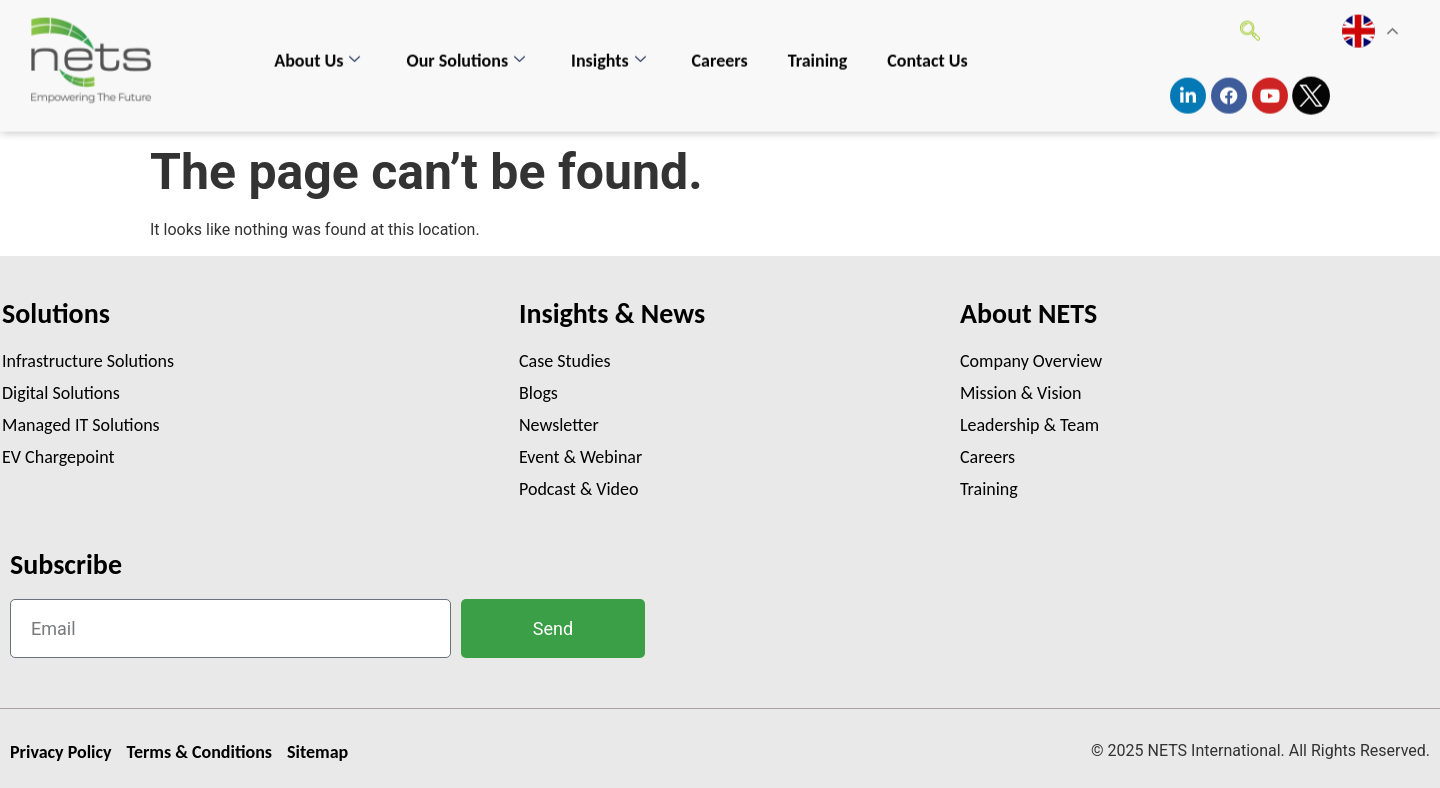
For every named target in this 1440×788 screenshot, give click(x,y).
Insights (608, 50)
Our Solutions (465, 50)
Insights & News (612, 313)
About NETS (1028, 313)
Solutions (56, 313)
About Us (317, 50)
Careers (720, 50)
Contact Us (927, 50)
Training (818, 50)
